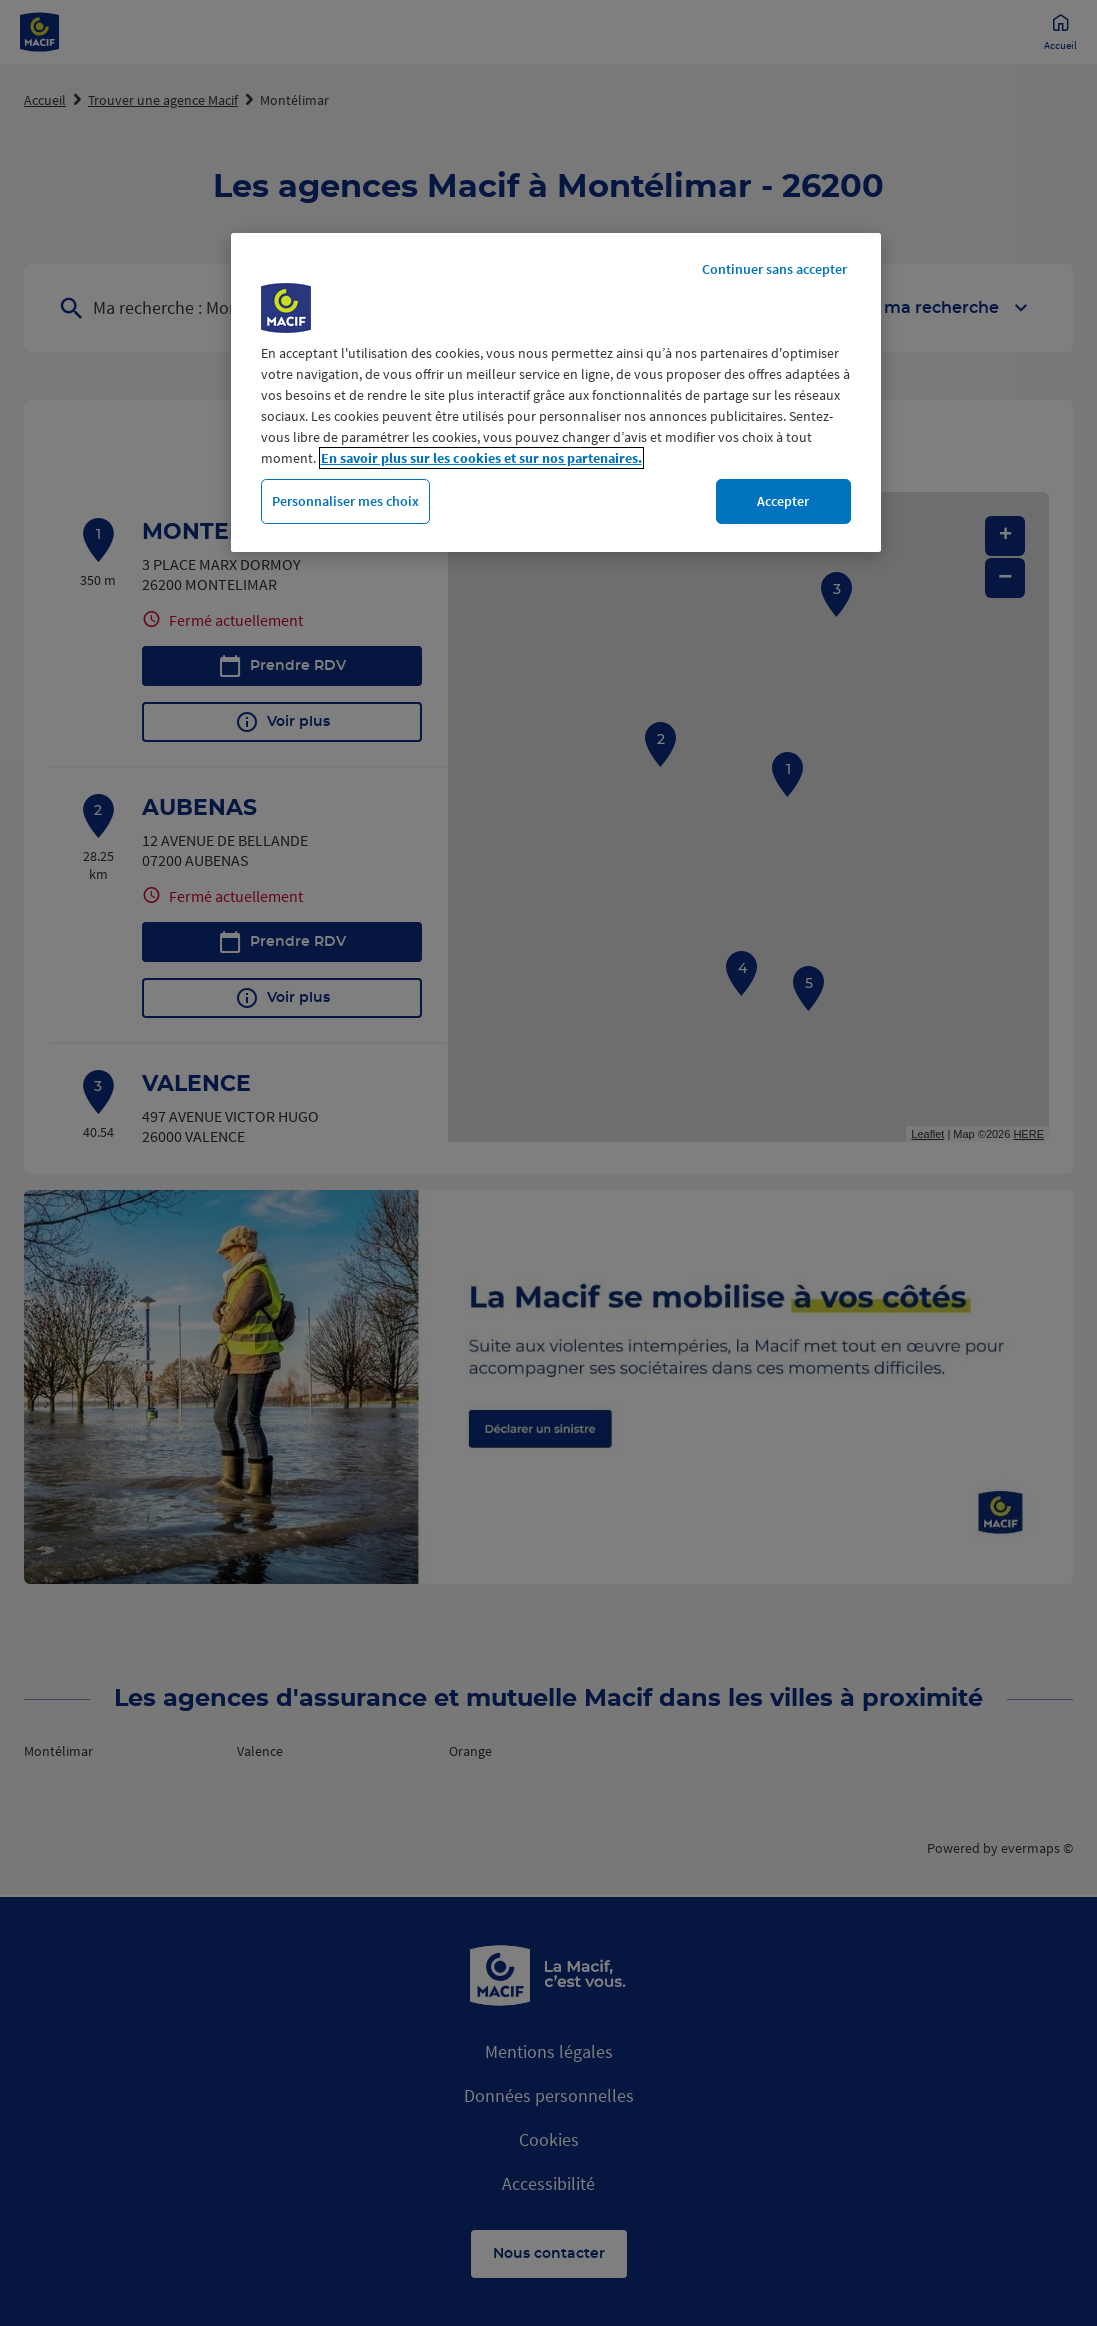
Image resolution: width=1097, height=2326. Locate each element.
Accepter (783, 501)
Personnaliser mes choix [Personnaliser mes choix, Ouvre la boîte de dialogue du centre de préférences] (345, 501)
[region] (556, 393)
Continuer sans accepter (774, 269)
